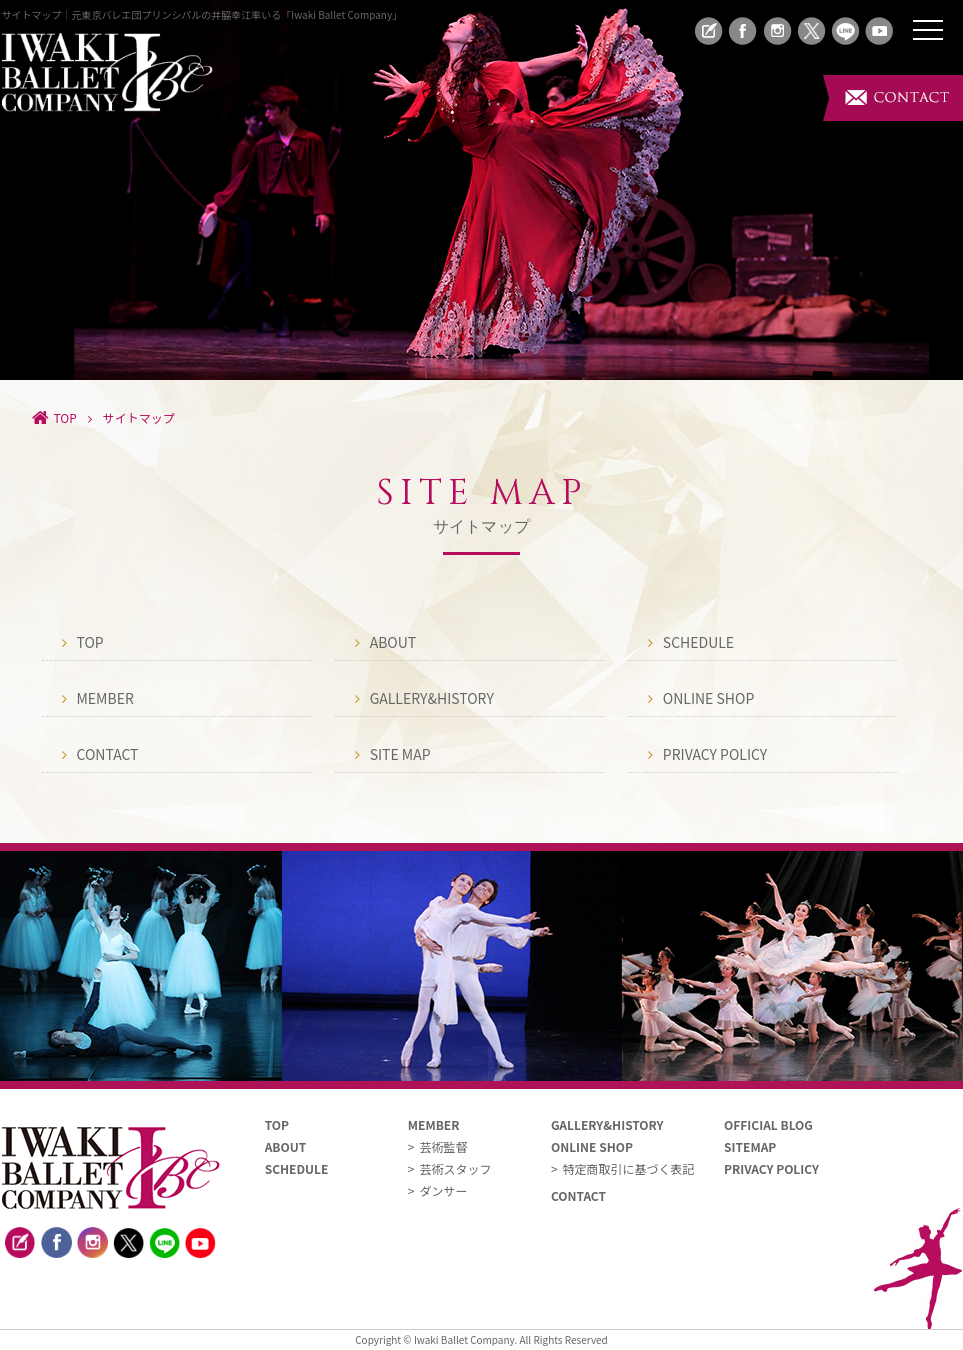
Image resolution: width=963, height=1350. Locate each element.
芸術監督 (443, 1146)
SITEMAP (750, 1146)
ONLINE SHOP (709, 698)
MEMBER (105, 698)
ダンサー (443, 1190)
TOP (90, 642)
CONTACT (108, 754)
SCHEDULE (698, 642)
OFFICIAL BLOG (768, 1124)
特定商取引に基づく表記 (629, 1168)
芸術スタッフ (455, 1168)
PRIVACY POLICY (715, 754)
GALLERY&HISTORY (432, 698)
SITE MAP (400, 754)
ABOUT (393, 642)
